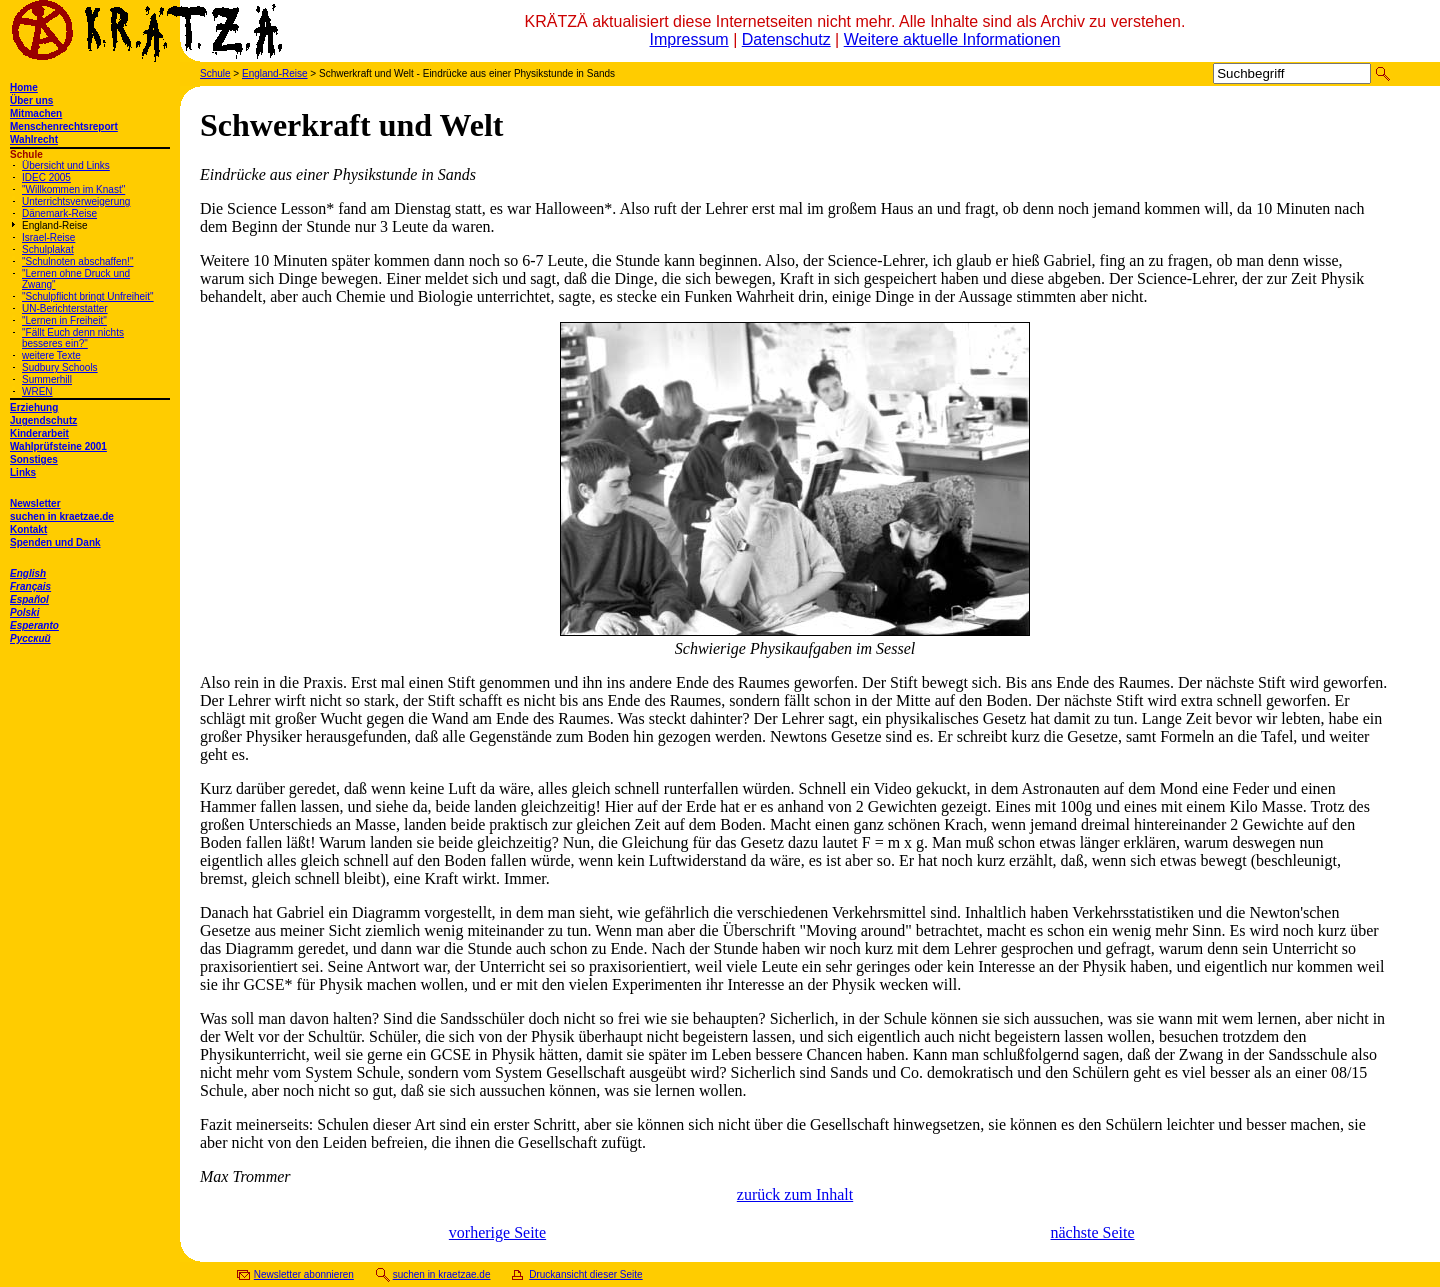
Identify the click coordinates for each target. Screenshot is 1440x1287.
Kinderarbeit (39, 433)
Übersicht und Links (66, 165)
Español (29, 599)
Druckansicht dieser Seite (585, 1274)
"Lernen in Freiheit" (64, 320)
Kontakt (28, 529)
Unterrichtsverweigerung (76, 201)
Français (30, 586)
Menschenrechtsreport (64, 126)
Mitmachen (36, 113)
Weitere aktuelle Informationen (952, 39)
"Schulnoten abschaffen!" (77, 261)
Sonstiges (34, 459)
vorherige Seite (497, 1232)
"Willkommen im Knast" (73, 189)
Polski (24, 612)
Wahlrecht (34, 139)
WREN (37, 391)
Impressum (689, 39)
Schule (215, 73)
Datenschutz (786, 39)
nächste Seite (1093, 1232)
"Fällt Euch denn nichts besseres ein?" (73, 338)
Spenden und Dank (55, 542)
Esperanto (34, 625)
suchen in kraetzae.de (62, 516)
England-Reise (55, 225)
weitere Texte (51, 355)
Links (23, 472)
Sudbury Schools (60, 367)
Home (24, 87)
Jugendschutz (43, 420)
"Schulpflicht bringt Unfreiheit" (88, 296)
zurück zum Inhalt (795, 1194)
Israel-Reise (48, 237)
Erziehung (34, 407)
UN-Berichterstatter (65, 308)
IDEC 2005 (46, 177)
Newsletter (35, 503)
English (28, 573)
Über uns (31, 100)
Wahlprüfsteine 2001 (58, 446)
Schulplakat (48, 249)
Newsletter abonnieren (304, 1274)
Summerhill (47, 379)
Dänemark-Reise (59, 213)
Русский (30, 638)
